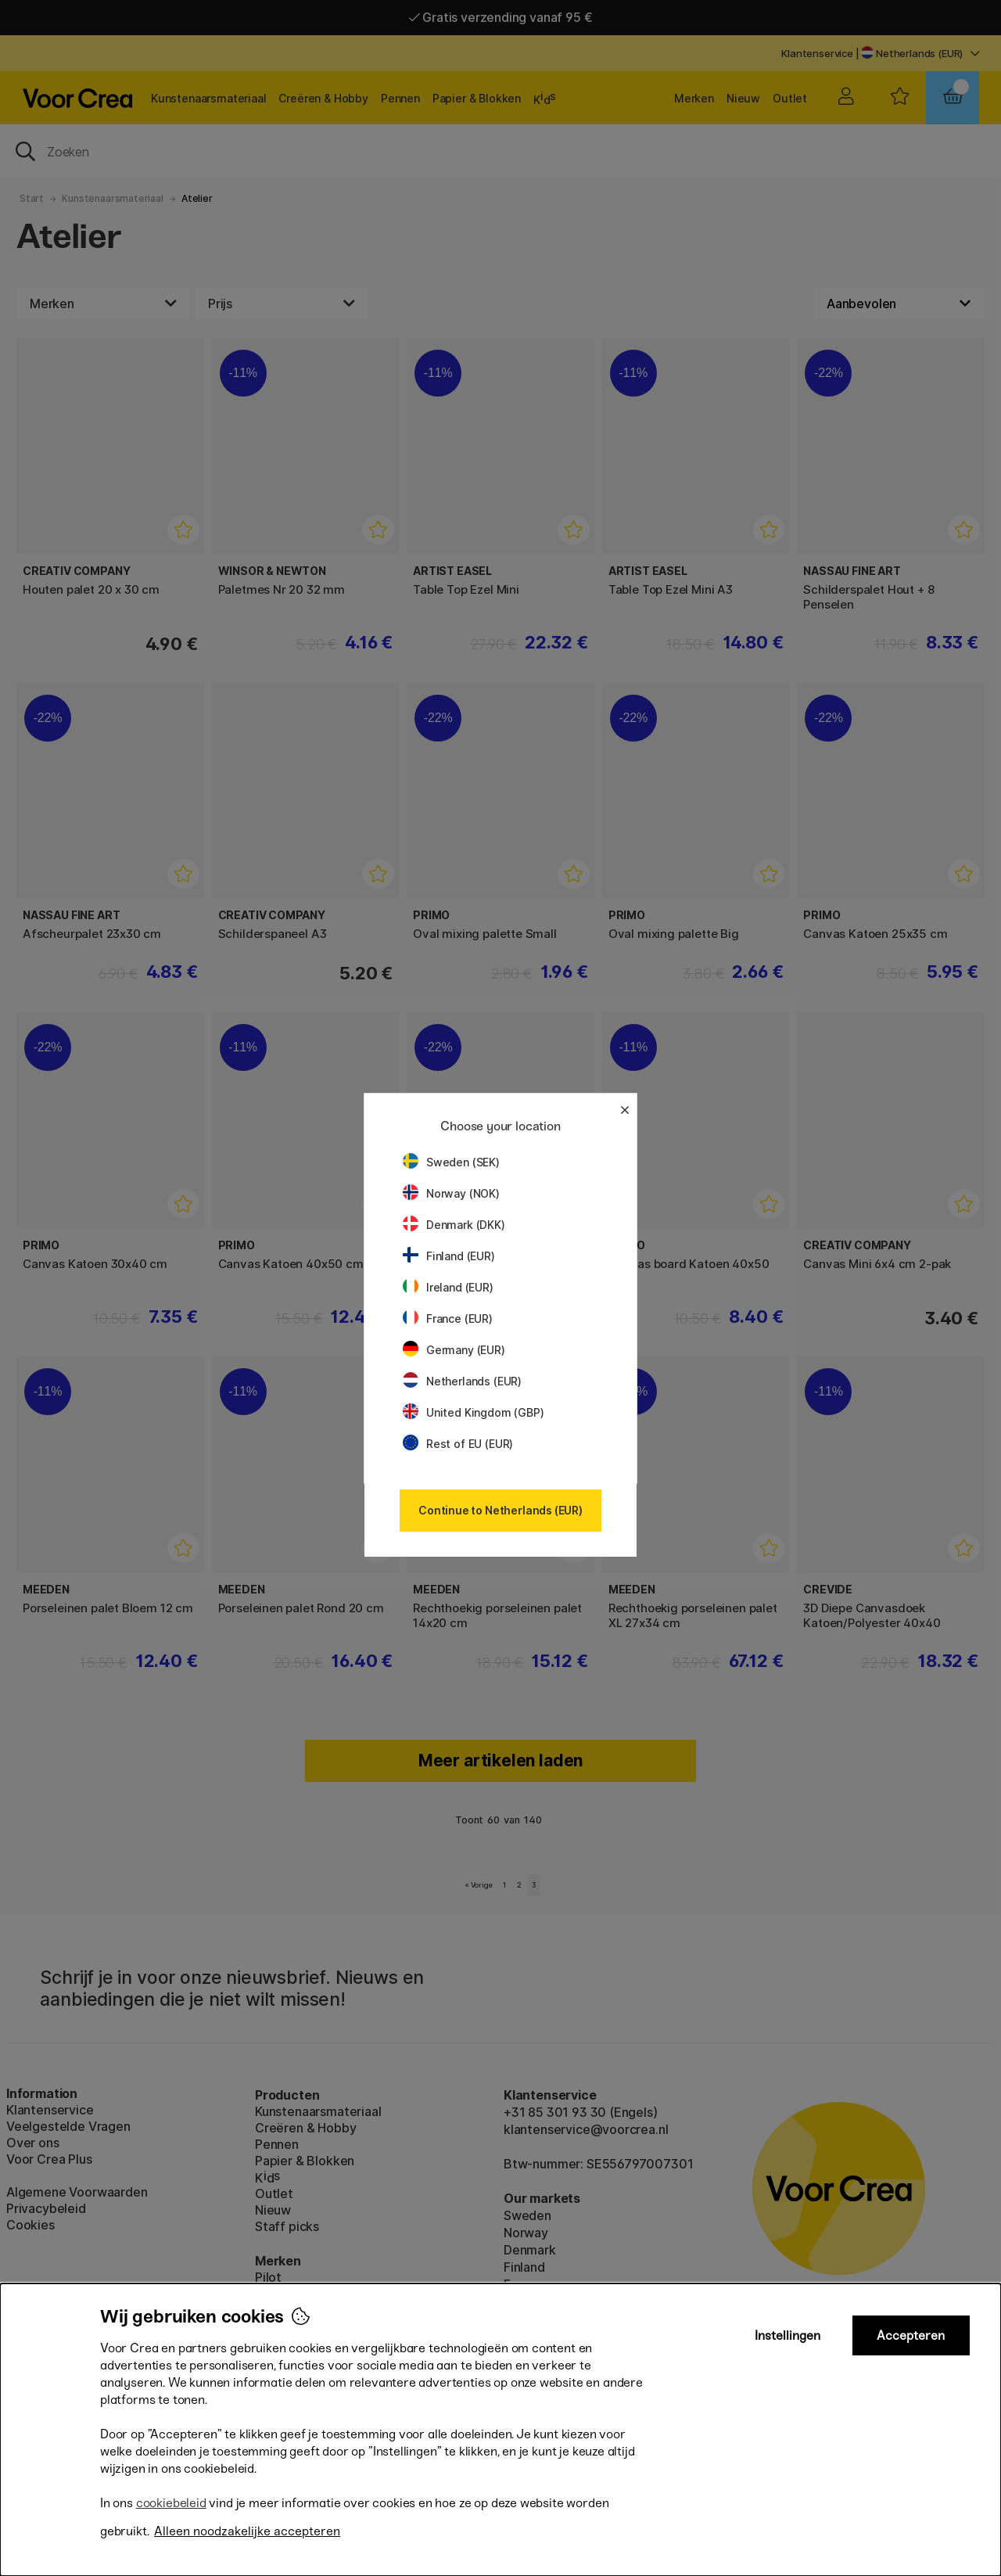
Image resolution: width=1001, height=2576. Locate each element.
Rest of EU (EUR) (458, 1443)
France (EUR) (448, 1318)
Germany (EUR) (454, 1349)
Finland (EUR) (449, 1256)
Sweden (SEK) (451, 1162)
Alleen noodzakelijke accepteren (247, 2531)
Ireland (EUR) (448, 1287)
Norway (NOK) (451, 1193)
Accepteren (911, 2335)
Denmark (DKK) (454, 1224)
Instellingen (787, 2335)
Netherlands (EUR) (462, 1381)
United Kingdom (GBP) (473, 1412)
